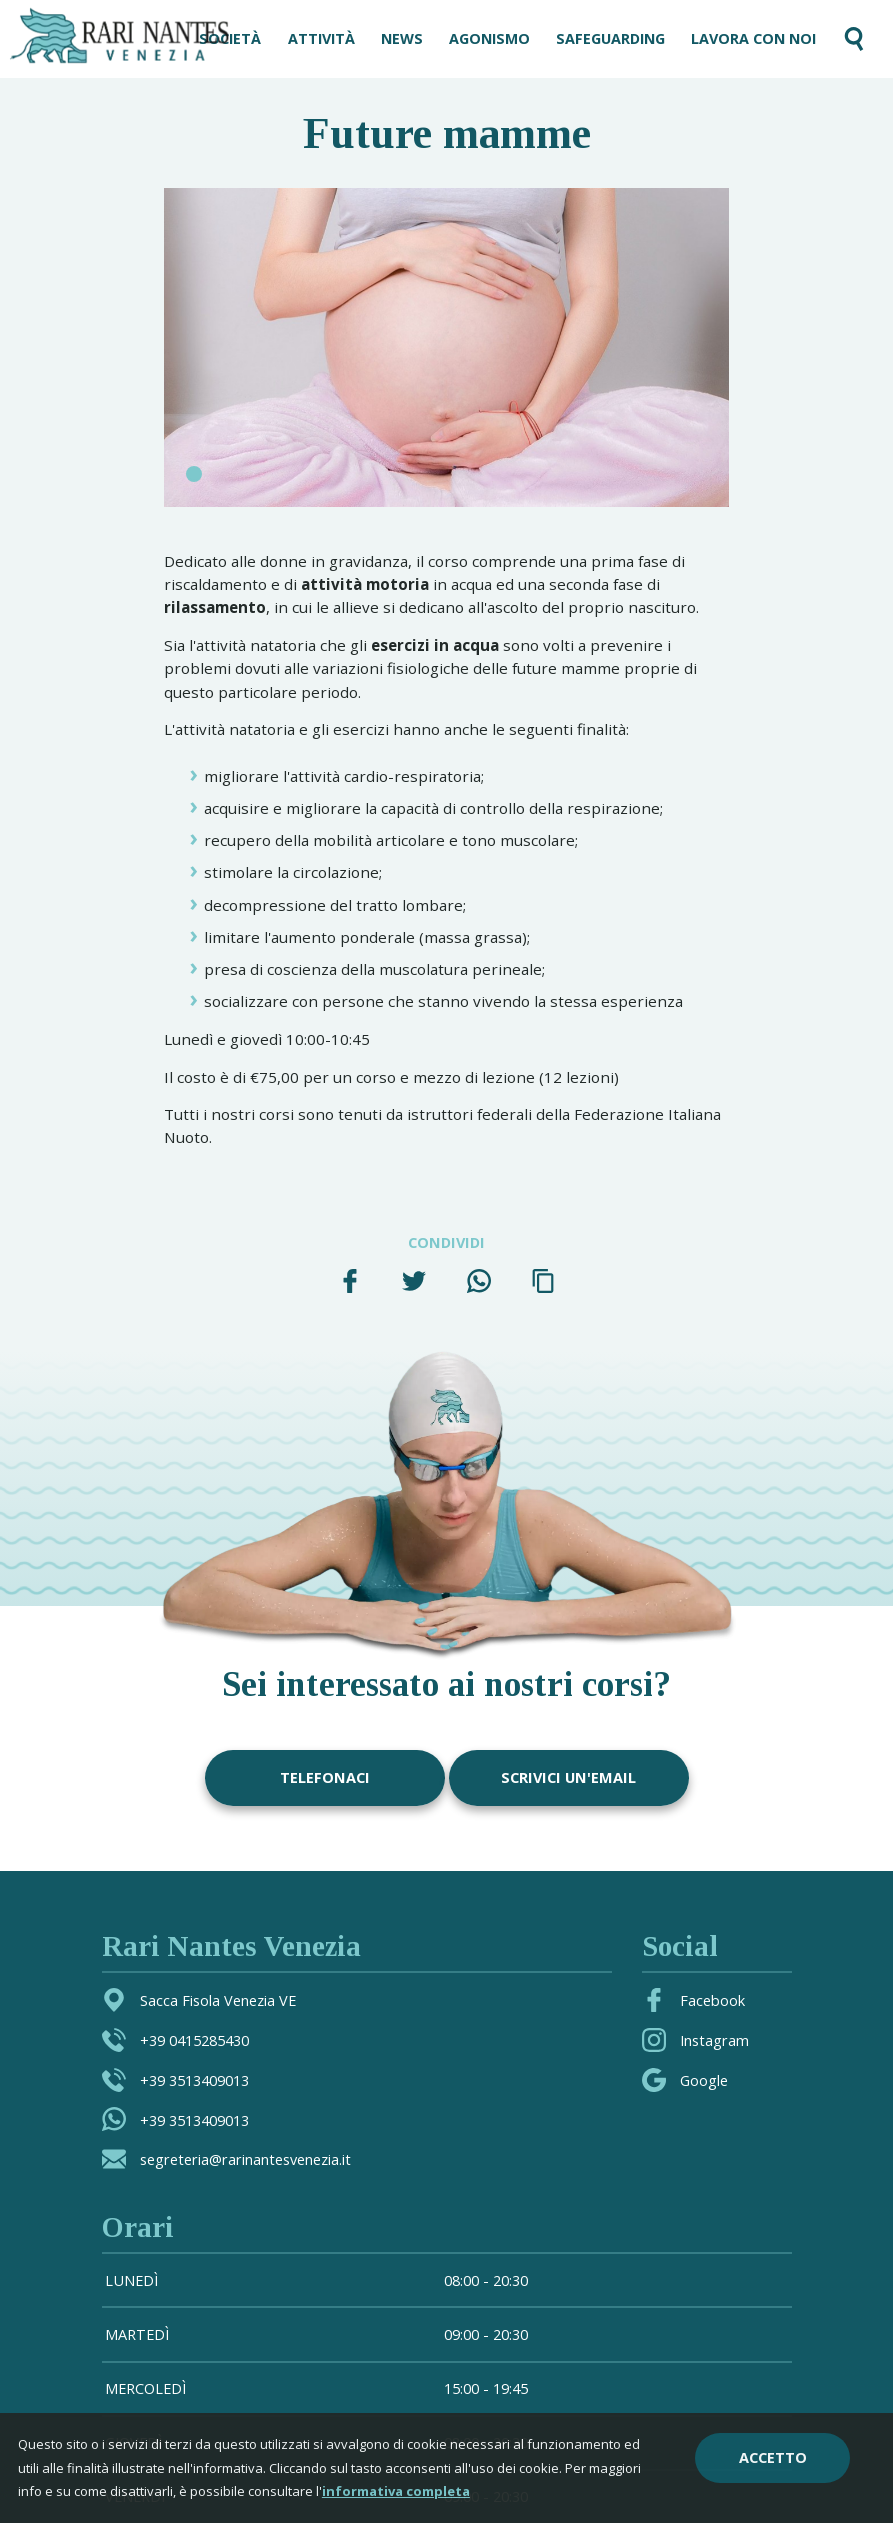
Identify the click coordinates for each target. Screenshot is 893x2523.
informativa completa (396, 2491)
